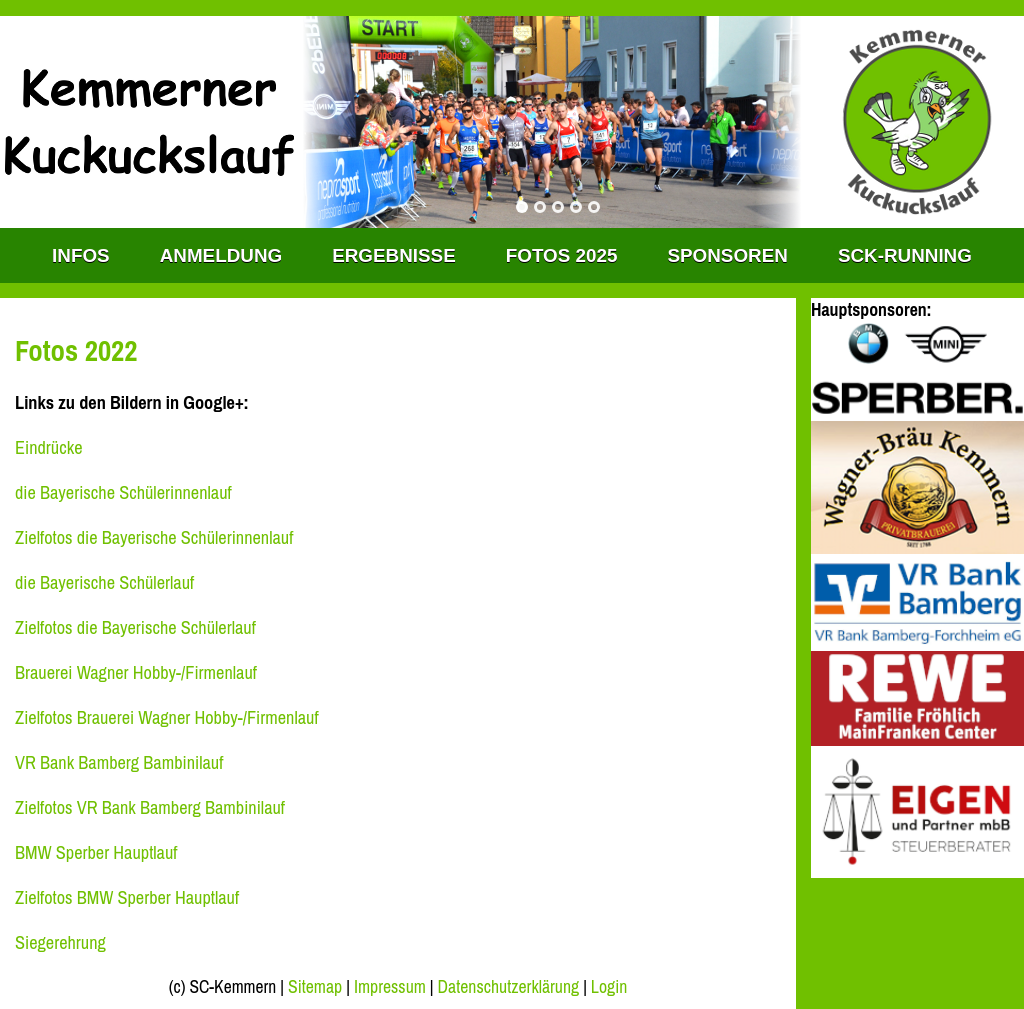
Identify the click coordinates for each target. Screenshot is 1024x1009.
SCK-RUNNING (905, 255)
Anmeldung (221, 255)
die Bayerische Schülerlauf (104, 582)
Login (609, 987)
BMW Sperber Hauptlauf (96, 852)
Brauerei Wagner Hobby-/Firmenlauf (136, 672)
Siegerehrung (60, 942)
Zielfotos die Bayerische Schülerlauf (135, 627)
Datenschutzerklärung (509, 987)
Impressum (390, 987)
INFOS (81, 255)
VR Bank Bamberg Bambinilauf (119, 762)
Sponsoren (727, 255)
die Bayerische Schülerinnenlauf (123, 492)
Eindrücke (49, 447)
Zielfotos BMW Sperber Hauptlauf (127, 897)
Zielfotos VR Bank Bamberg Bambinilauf (150, 807)
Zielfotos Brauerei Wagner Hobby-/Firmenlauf (167, 717)
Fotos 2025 (562, 255)
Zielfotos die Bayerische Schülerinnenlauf (154, 537)
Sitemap (315, 987)
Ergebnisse (394, 255)
